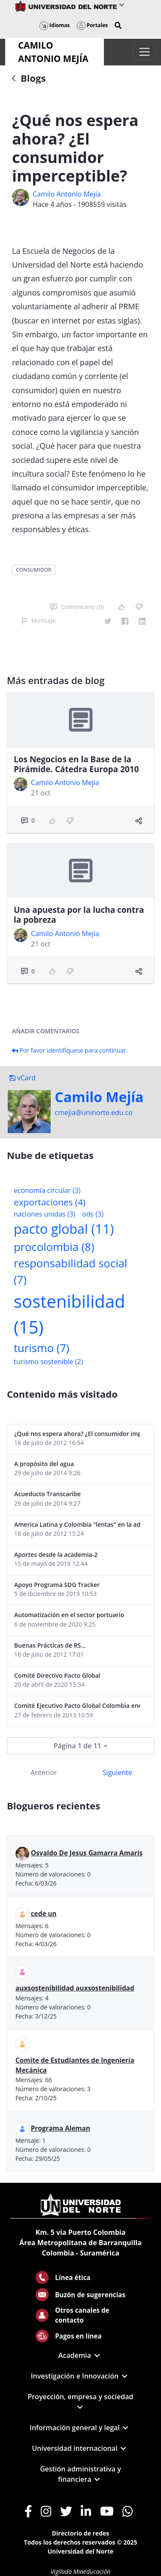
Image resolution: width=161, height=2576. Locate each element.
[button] (118, 25)
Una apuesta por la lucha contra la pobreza (79, 914)
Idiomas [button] (54, 25)
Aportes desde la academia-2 (55, 1554)
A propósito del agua (44, 1464)
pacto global (64, 1229)
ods (92, 1214)
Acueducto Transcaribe (47, 1494)
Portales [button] (92, 25)
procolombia (54, 1246)
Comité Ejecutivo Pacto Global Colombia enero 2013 (77, 1705)
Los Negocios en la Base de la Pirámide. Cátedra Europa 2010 (76, 764)
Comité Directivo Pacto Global (57, 1675)
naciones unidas (44, 1214)
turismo (41, 1348)
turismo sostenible (48, 1361)
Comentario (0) (76, 607)
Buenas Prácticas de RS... (50, 1645)
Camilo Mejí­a (99, 1097)
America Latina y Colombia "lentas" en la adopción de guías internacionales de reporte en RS (77, 1524)
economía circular (47, 1190)
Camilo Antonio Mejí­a (67, 194)
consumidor (34, 569)
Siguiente (117, 1772)
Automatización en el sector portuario (69, 1615)
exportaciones (49, 1202)
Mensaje (38, 620)
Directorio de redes (80, 2533)
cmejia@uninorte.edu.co (94, 1112)
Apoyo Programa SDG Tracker (57, 1585)
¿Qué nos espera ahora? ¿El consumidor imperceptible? (77, 1434)
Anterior (43, 1772)
